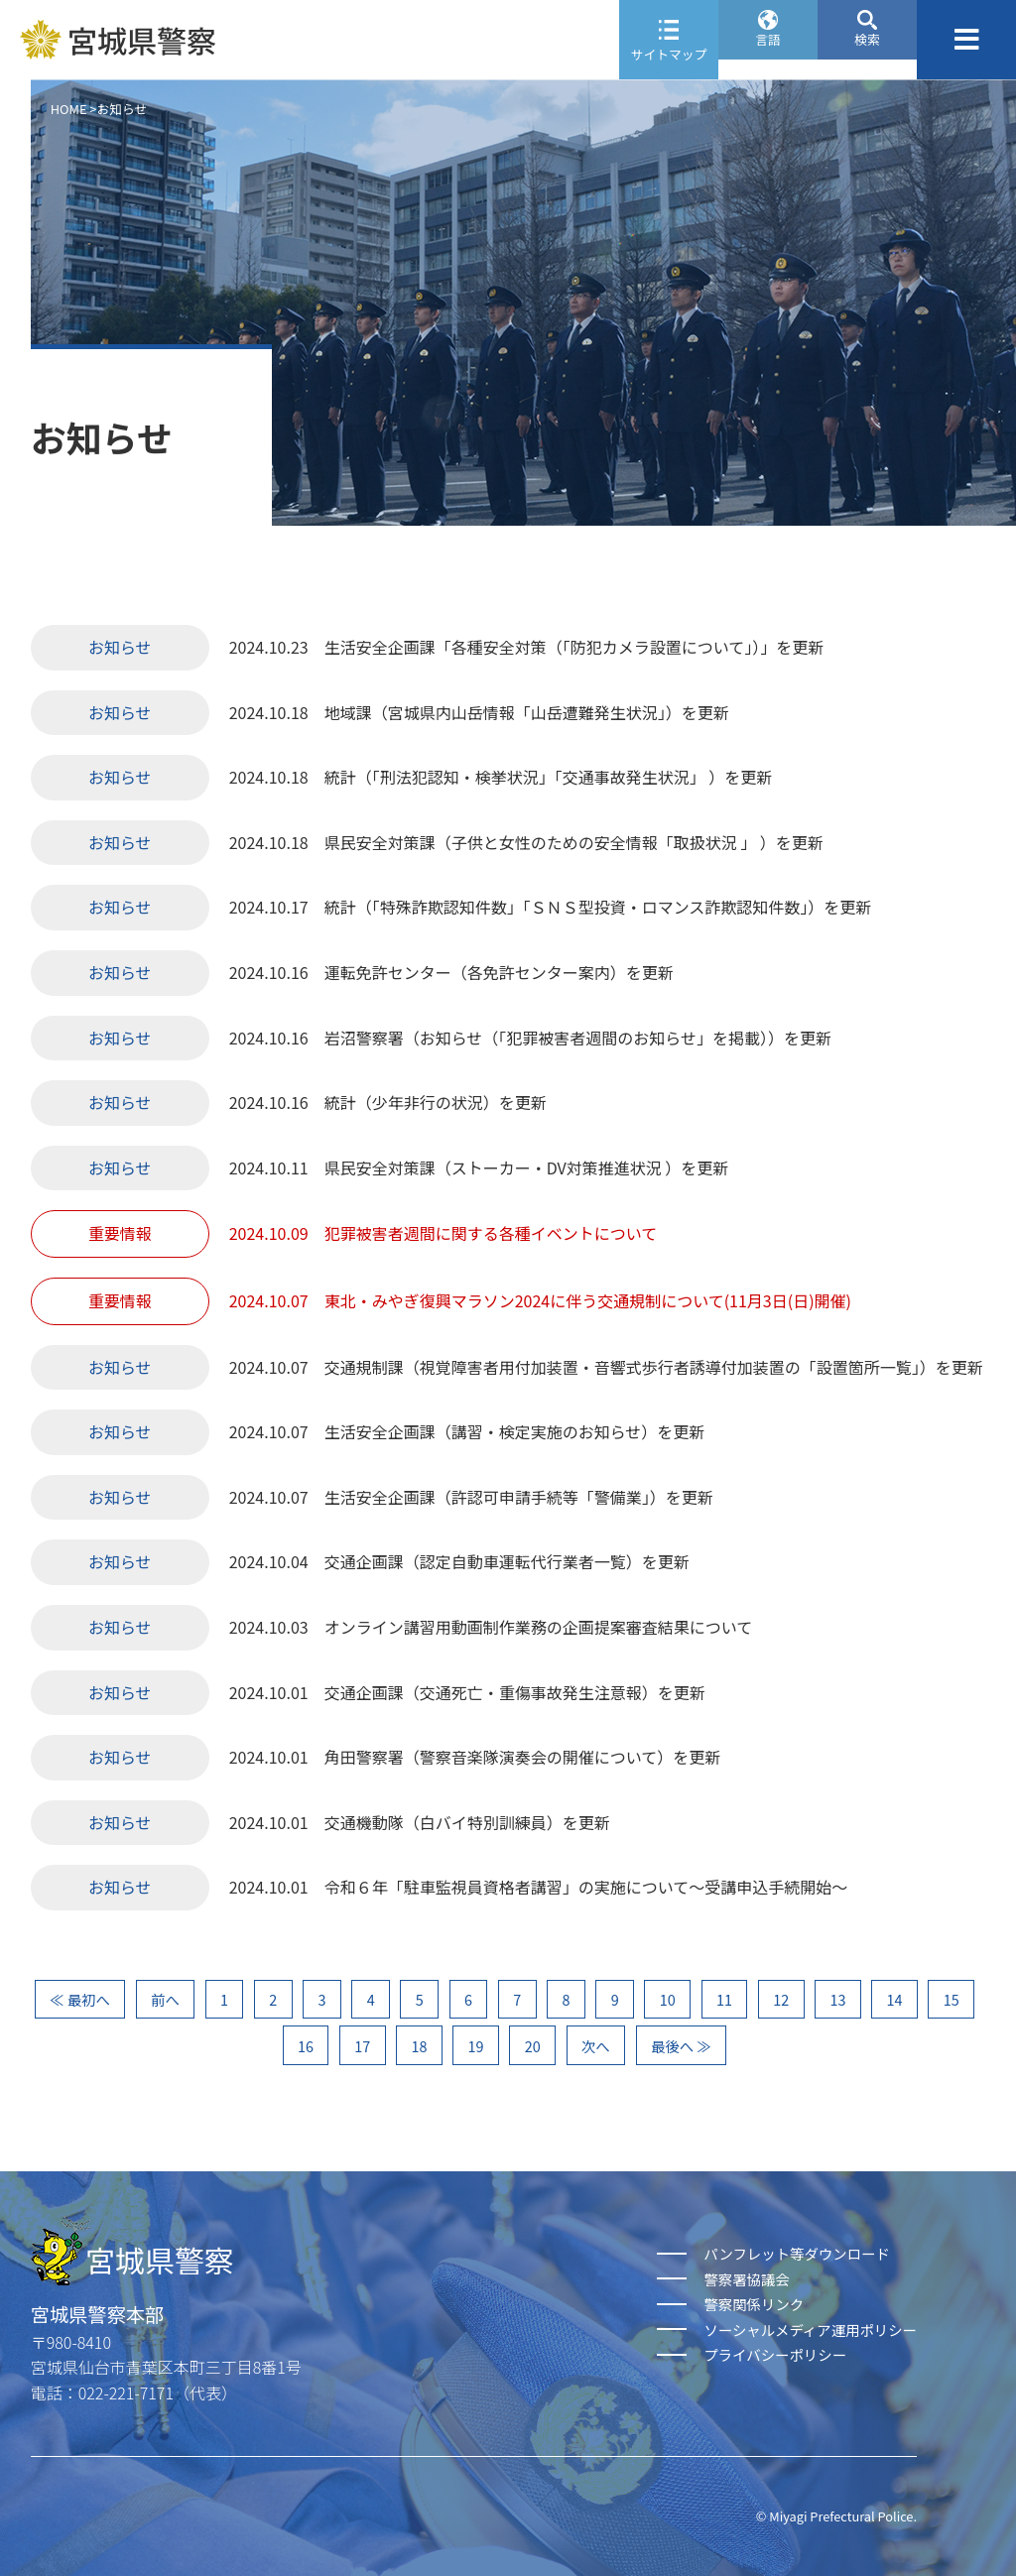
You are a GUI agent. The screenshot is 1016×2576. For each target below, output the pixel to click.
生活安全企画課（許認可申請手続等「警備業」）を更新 (518, 1497)
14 (895, 1999)
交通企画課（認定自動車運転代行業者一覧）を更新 (507, 1561)
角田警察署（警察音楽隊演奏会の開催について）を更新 (522, 1757)
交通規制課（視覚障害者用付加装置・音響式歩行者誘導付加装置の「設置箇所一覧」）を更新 (653, 1367)
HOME (69, 108)
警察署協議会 (746, 2279)
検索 (867, 54)
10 (668, 1999)
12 (781, 1999)
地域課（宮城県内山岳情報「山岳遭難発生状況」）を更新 (526, 712)
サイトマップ (669, 54)
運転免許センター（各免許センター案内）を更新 (499, 972)
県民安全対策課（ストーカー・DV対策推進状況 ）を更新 (526, 1167)
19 (476, 2045)
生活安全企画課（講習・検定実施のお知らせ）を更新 (514, 1431)
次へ (595, 2045)
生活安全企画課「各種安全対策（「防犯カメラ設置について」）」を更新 (574, 647)
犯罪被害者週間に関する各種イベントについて (491, 1233)
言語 (768, 54)
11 (724, 1999)
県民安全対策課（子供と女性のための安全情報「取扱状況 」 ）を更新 (574, 842)
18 (419, 2045)
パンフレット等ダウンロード (796, 2253)
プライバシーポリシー (774, 2354)
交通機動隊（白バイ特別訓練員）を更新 (467, 1822)
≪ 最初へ (80, 1999)
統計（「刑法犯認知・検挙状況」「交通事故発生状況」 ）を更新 (548, 777)
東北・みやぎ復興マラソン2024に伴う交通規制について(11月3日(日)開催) (587, 1300)
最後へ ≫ (681, 2045)
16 (306, 2045)
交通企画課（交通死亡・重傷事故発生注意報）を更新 (514, 1692)
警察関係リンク (753, 2303)
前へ (165, 1999)
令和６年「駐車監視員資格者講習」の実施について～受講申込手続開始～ (586, 1887)
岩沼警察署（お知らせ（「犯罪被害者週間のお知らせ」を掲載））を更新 (577, 1037)
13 (837, 1999)
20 (533, 2045)
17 (362, 2045)
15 (951, 1999)
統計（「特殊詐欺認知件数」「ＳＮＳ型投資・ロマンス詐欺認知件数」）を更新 (598, 907)
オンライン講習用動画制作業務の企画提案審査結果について (538, 1627)
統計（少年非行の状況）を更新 (435, 1102)
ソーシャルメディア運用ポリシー (810, 2329)
